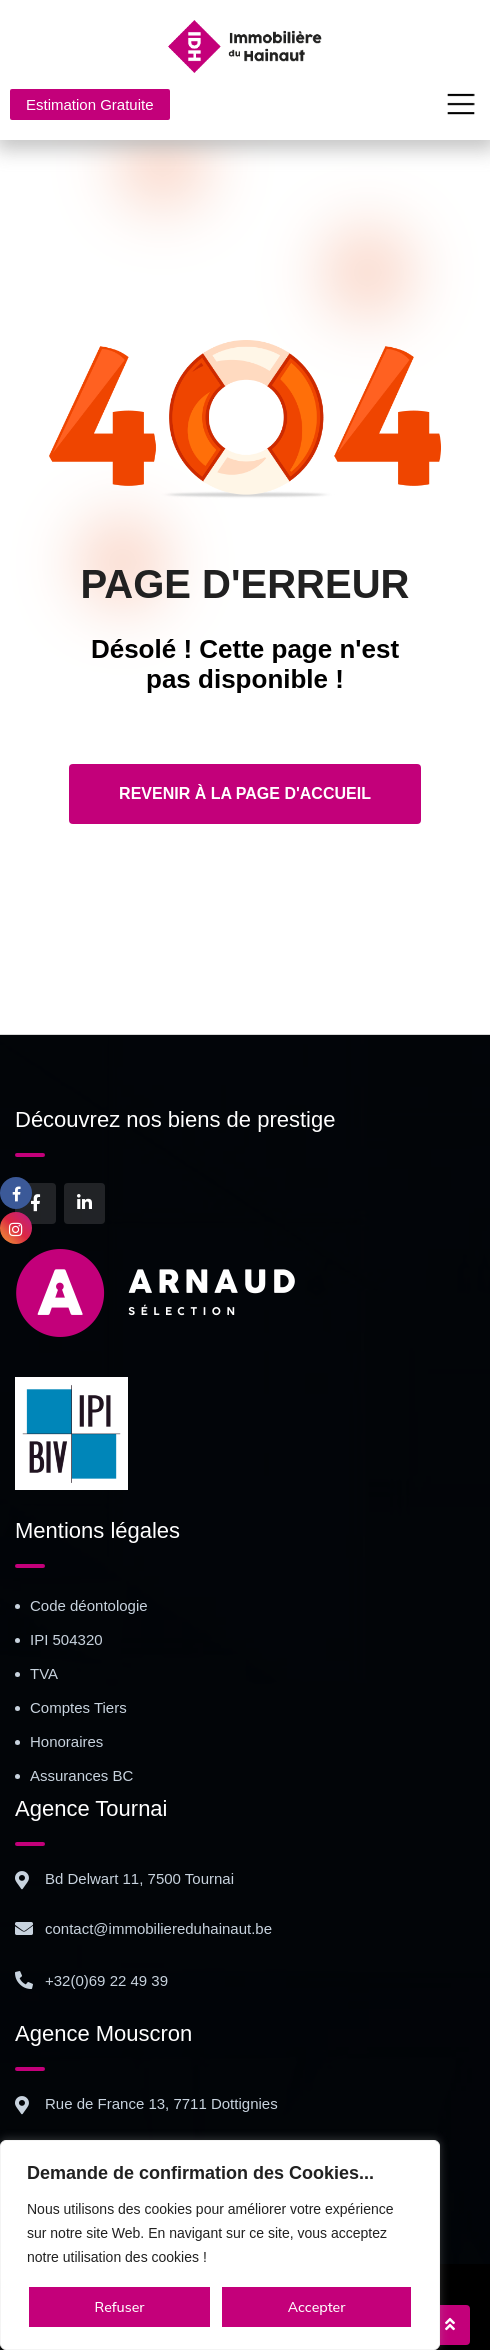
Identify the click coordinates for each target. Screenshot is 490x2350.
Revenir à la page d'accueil (245, 793)
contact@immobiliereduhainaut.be (158, 1928)
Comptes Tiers (78, 1707)
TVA (44, 1673)
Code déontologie (89, 1605)
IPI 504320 (66, 1639)
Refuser (120, 2307)
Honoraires (66, 1741)
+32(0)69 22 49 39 (106, 1980)
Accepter (317, 2307)
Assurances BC (81, 1775)
